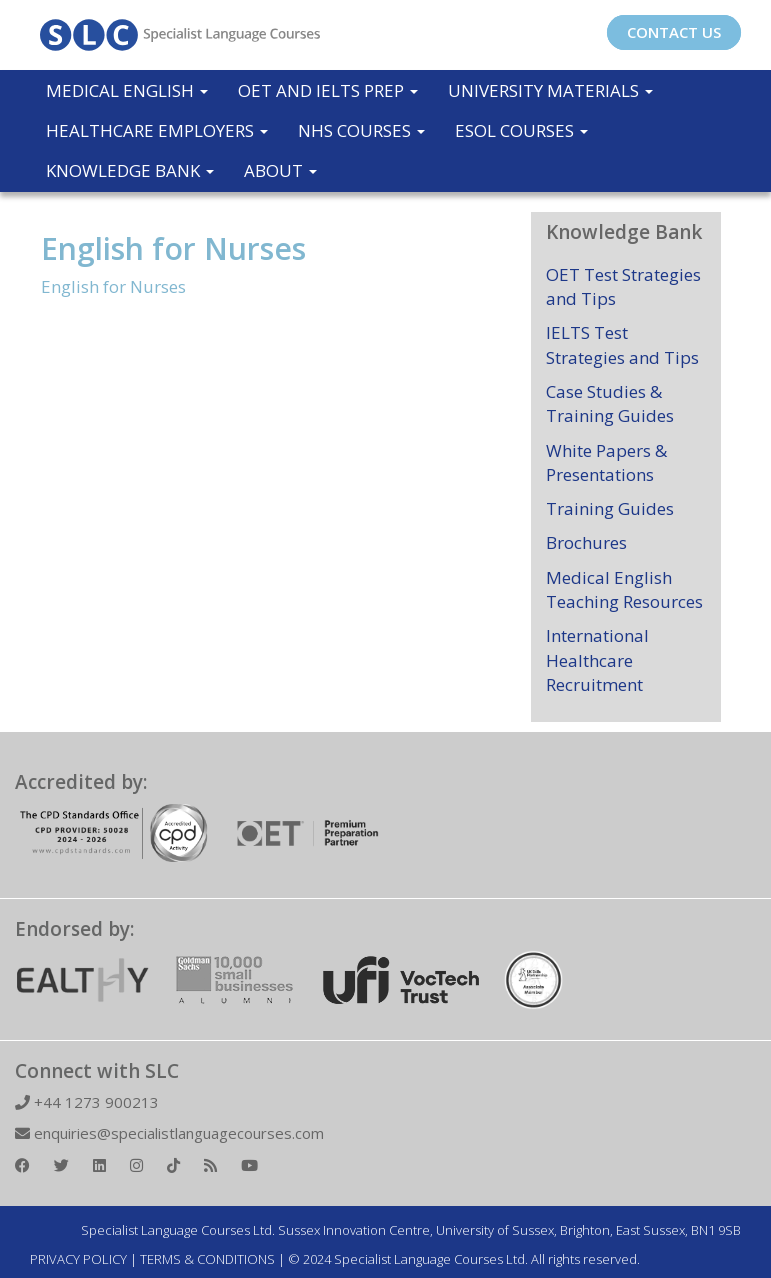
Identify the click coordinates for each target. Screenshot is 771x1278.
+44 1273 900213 (87, 1102)
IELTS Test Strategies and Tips (622, 344)
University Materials (550, 90)
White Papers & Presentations (606, 462)
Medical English (127, 90)
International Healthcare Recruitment (597, 660)
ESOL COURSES (521, 130)
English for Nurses (173, 248)
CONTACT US (674, 32)
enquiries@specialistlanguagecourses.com (169, 1133)
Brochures (586, 542)
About (280, 170)
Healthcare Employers (157, 130)
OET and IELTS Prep (328, 90)
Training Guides (610, 508)
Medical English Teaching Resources (624, 589)
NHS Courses (361, 130)
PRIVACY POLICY (78, 1259)
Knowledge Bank (130, 170)
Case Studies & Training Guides (610, 403)
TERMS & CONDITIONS (207, 1259)
